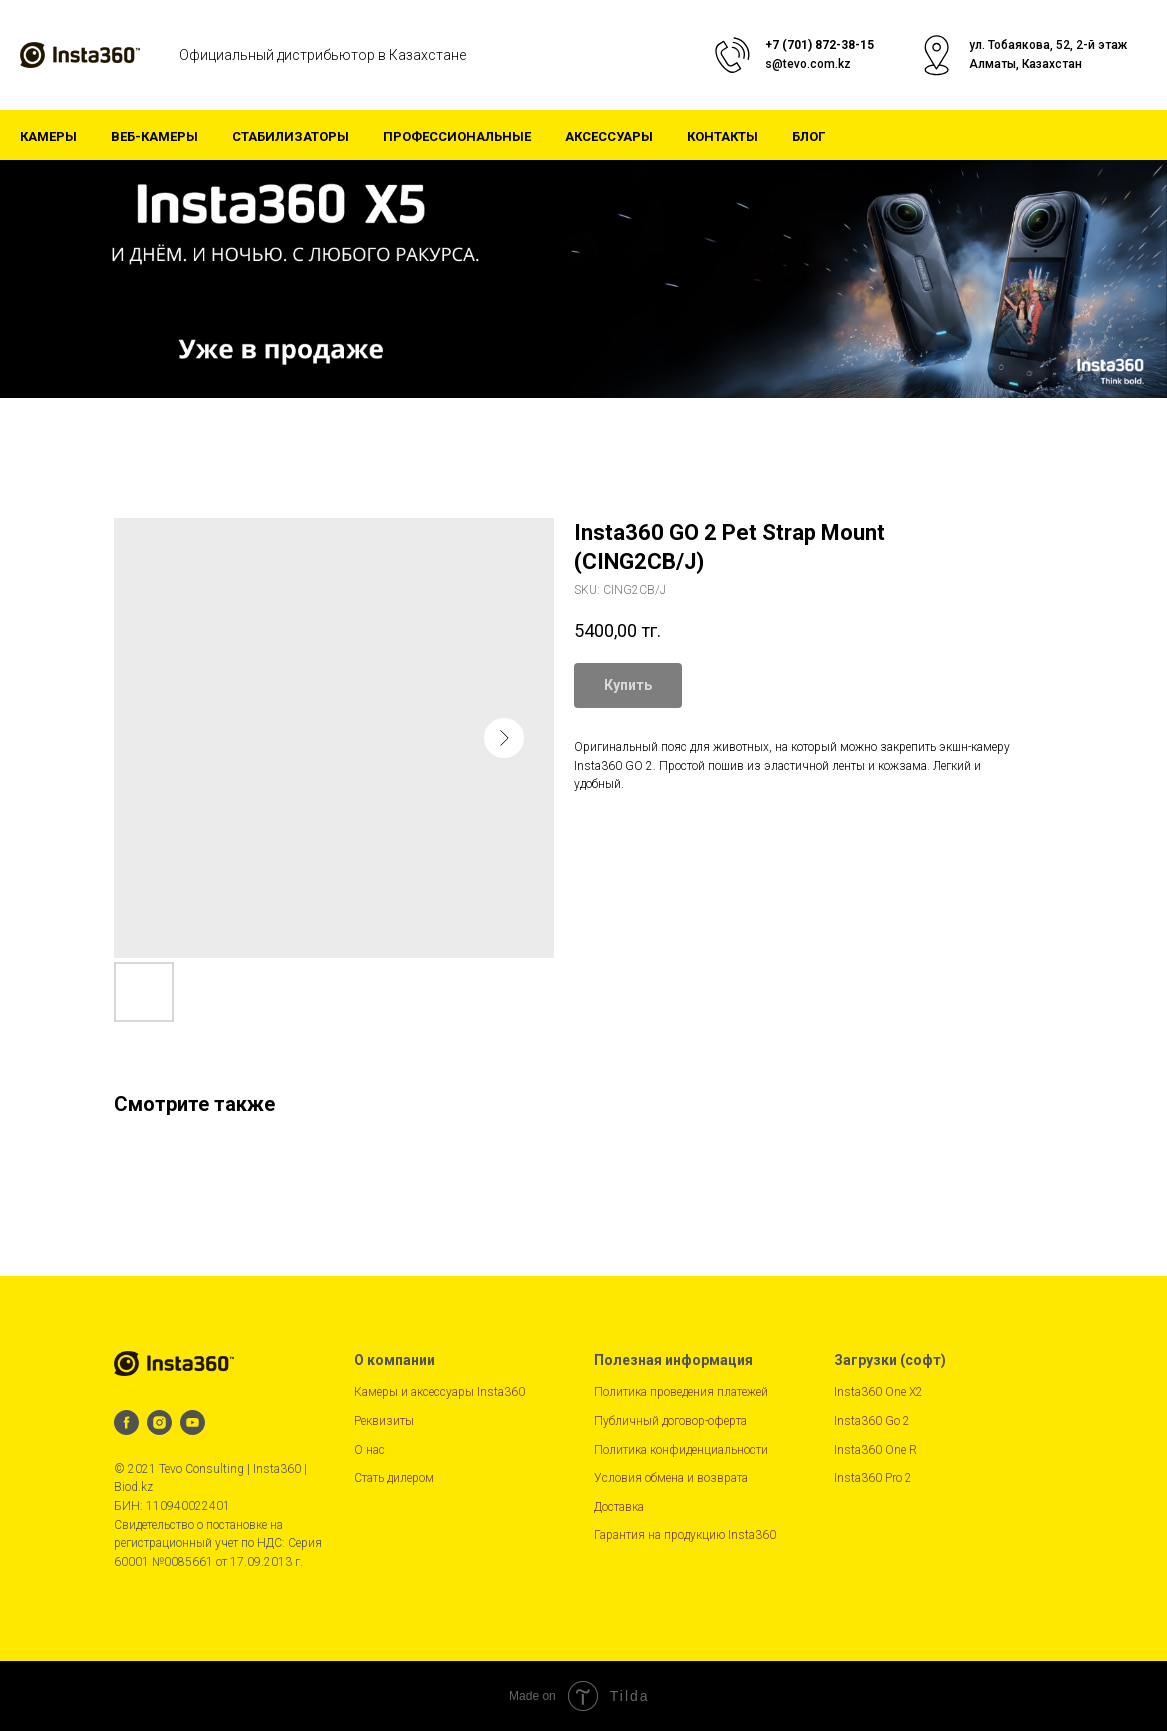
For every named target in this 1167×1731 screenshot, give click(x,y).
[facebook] (126, 1422)
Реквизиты (384, 1421)
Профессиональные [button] (457, 136)
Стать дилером (394, 1478)
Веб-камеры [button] (154, 136)
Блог (808, 136)
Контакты (722, 136)
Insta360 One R (875, 1450)
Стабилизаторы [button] (290, 136)
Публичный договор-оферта (670, 1421)
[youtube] (192, 1422)
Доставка (619, 1507)
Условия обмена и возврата (671, 1478)
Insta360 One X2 (878, 1392)
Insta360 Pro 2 (873, 1478)
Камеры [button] (48, 136)
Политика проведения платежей (681, 1392)
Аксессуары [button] (609, 136)
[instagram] (159, 1422)
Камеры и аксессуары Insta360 (439, 1392)
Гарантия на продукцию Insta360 (685, 1535)
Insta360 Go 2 (872, 1421)
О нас (369, 1450)
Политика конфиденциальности (681, 1450)
